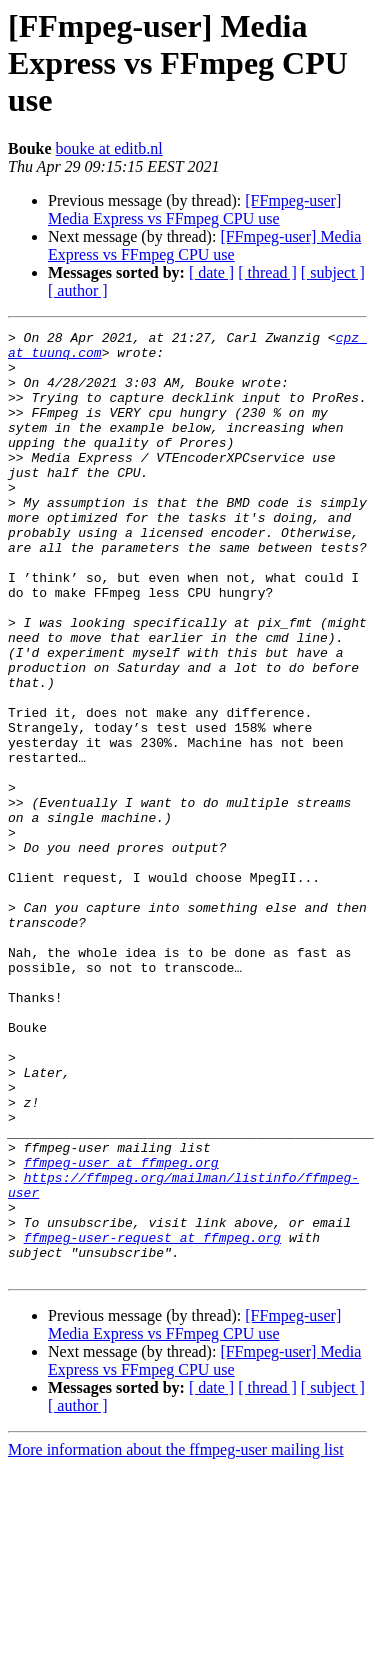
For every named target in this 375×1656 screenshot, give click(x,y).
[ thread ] (267, 272)
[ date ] (211, 272)
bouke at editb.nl (109, 148)
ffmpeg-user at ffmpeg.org (121, 1330)
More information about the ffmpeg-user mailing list (176, 1638)
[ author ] (78, 290)
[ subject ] (333, 272)
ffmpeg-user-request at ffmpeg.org (152, 1420)
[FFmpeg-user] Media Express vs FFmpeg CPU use (194, 209)
